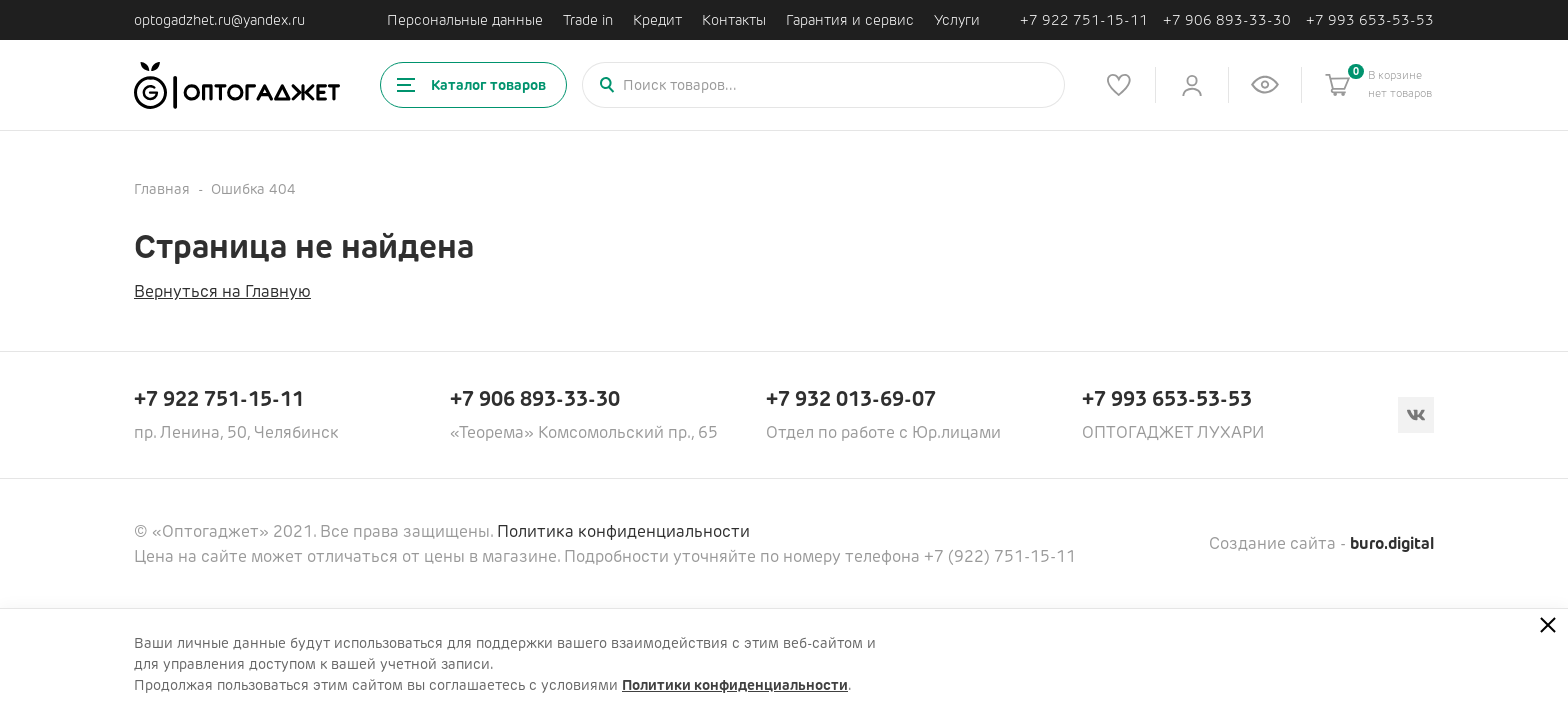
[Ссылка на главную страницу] (237, 85)
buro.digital (1392, 543)
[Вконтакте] (1416, 415)
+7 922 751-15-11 (1084, 20)
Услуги (957, 20)
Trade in (588, 20)
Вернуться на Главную (222, 291)
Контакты (734, 20)
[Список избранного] (1119, 85)
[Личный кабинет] (1192, 85)
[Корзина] (1338, 85)
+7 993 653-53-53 (1370, 20)
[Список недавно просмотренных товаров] (1265, 85)
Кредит (657, 20)
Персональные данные (465, 20)
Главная (162, 189)
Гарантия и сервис (850, 20)
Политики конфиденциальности (735, 685)
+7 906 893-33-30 (1227, 20)
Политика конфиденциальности (623, 531)
